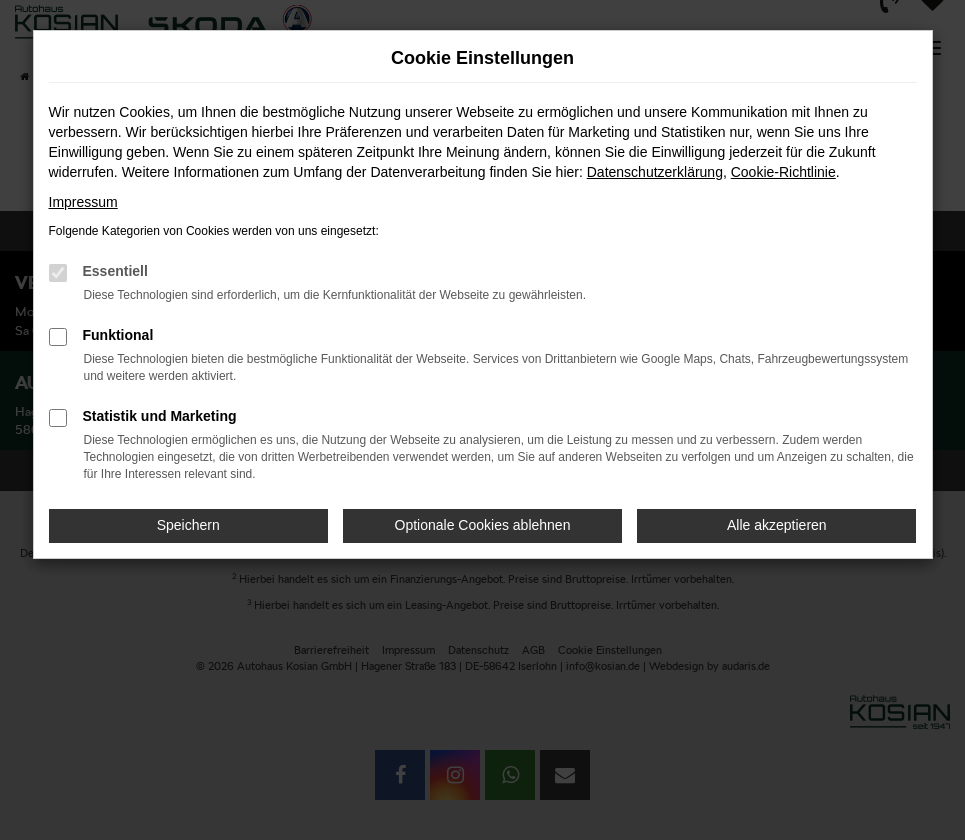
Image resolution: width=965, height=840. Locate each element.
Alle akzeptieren (777, 525)
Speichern (188, 525)
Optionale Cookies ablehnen (483, 525)
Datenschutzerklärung (655, 172)
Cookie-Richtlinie (783, 172)
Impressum (83, 202)
